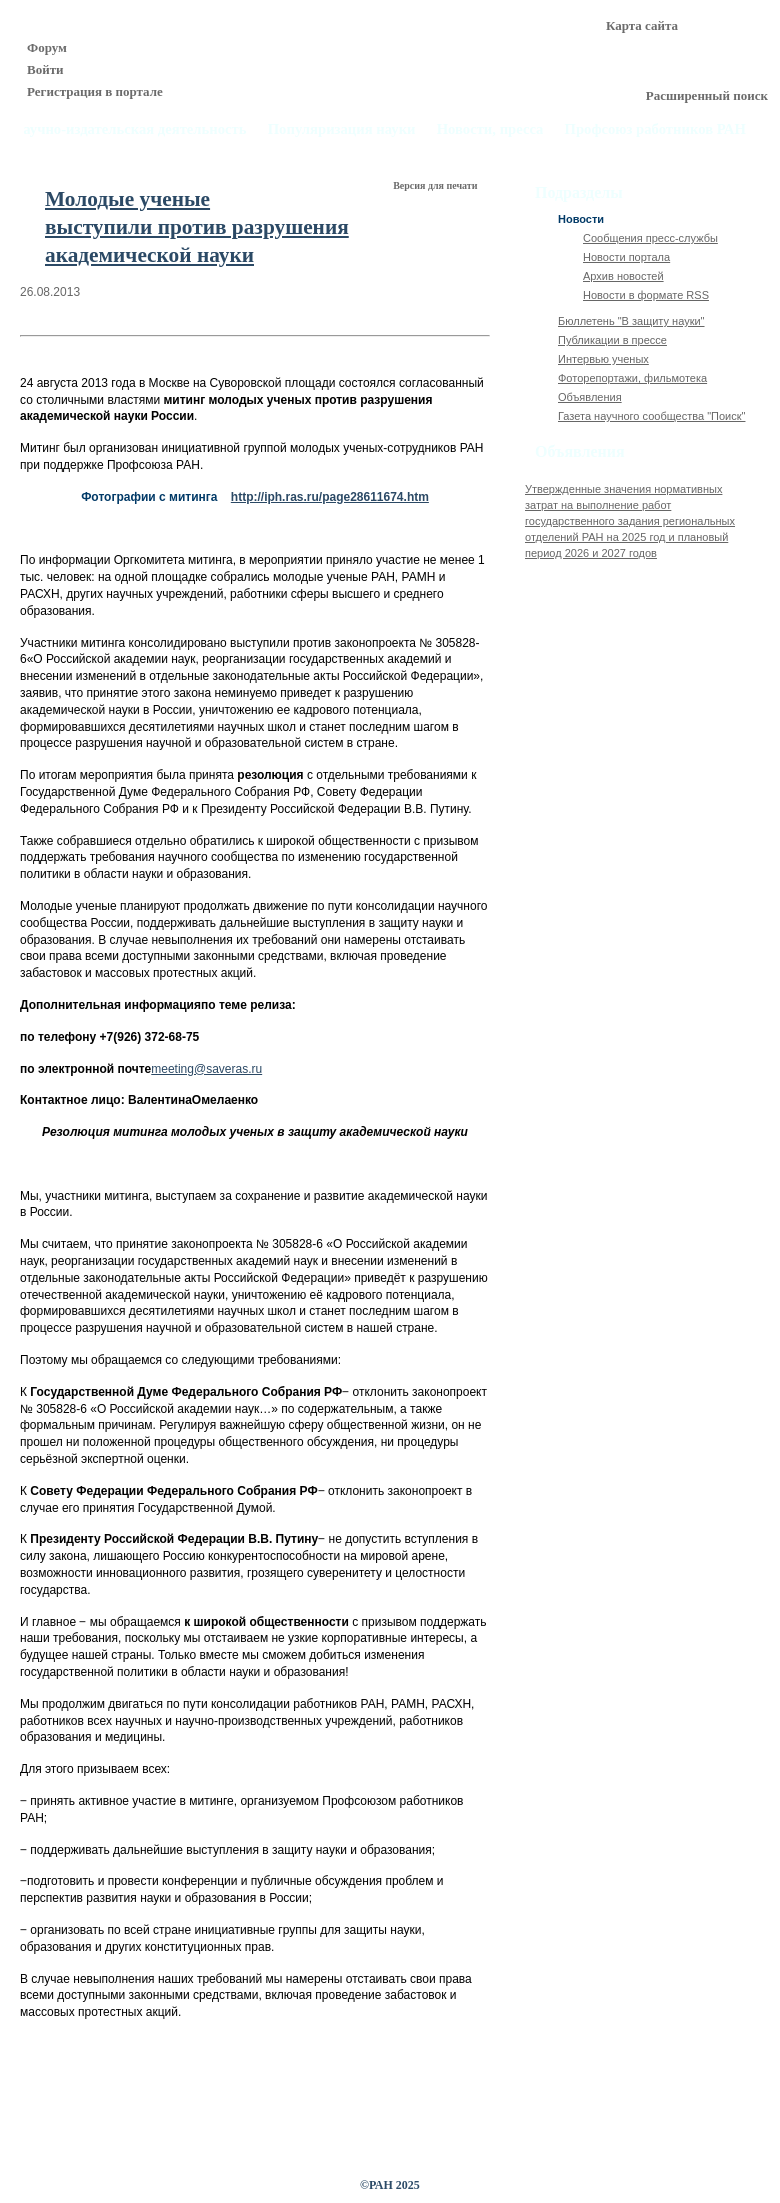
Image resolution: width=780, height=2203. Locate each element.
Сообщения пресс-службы (650, 238)
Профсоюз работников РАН (656, 129)
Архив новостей (623, 276)
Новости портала (626, 257)
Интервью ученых (603, 359)
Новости (581, 219)
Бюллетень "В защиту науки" (631, 321)
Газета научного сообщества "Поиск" (651, 416)
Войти (45, 69)
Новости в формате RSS (646, 295)
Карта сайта (642, 25)
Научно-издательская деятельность (129, 129)
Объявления (590, 397)
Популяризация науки (342, 129)
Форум (47, 47)
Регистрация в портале (95, 91)
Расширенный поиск (707, 95)
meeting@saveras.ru (206, 1069)
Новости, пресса (490, 129)
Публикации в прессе (612, 340)
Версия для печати (436, 185)
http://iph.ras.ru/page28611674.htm (330, 497)
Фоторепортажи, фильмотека (632, 378)
